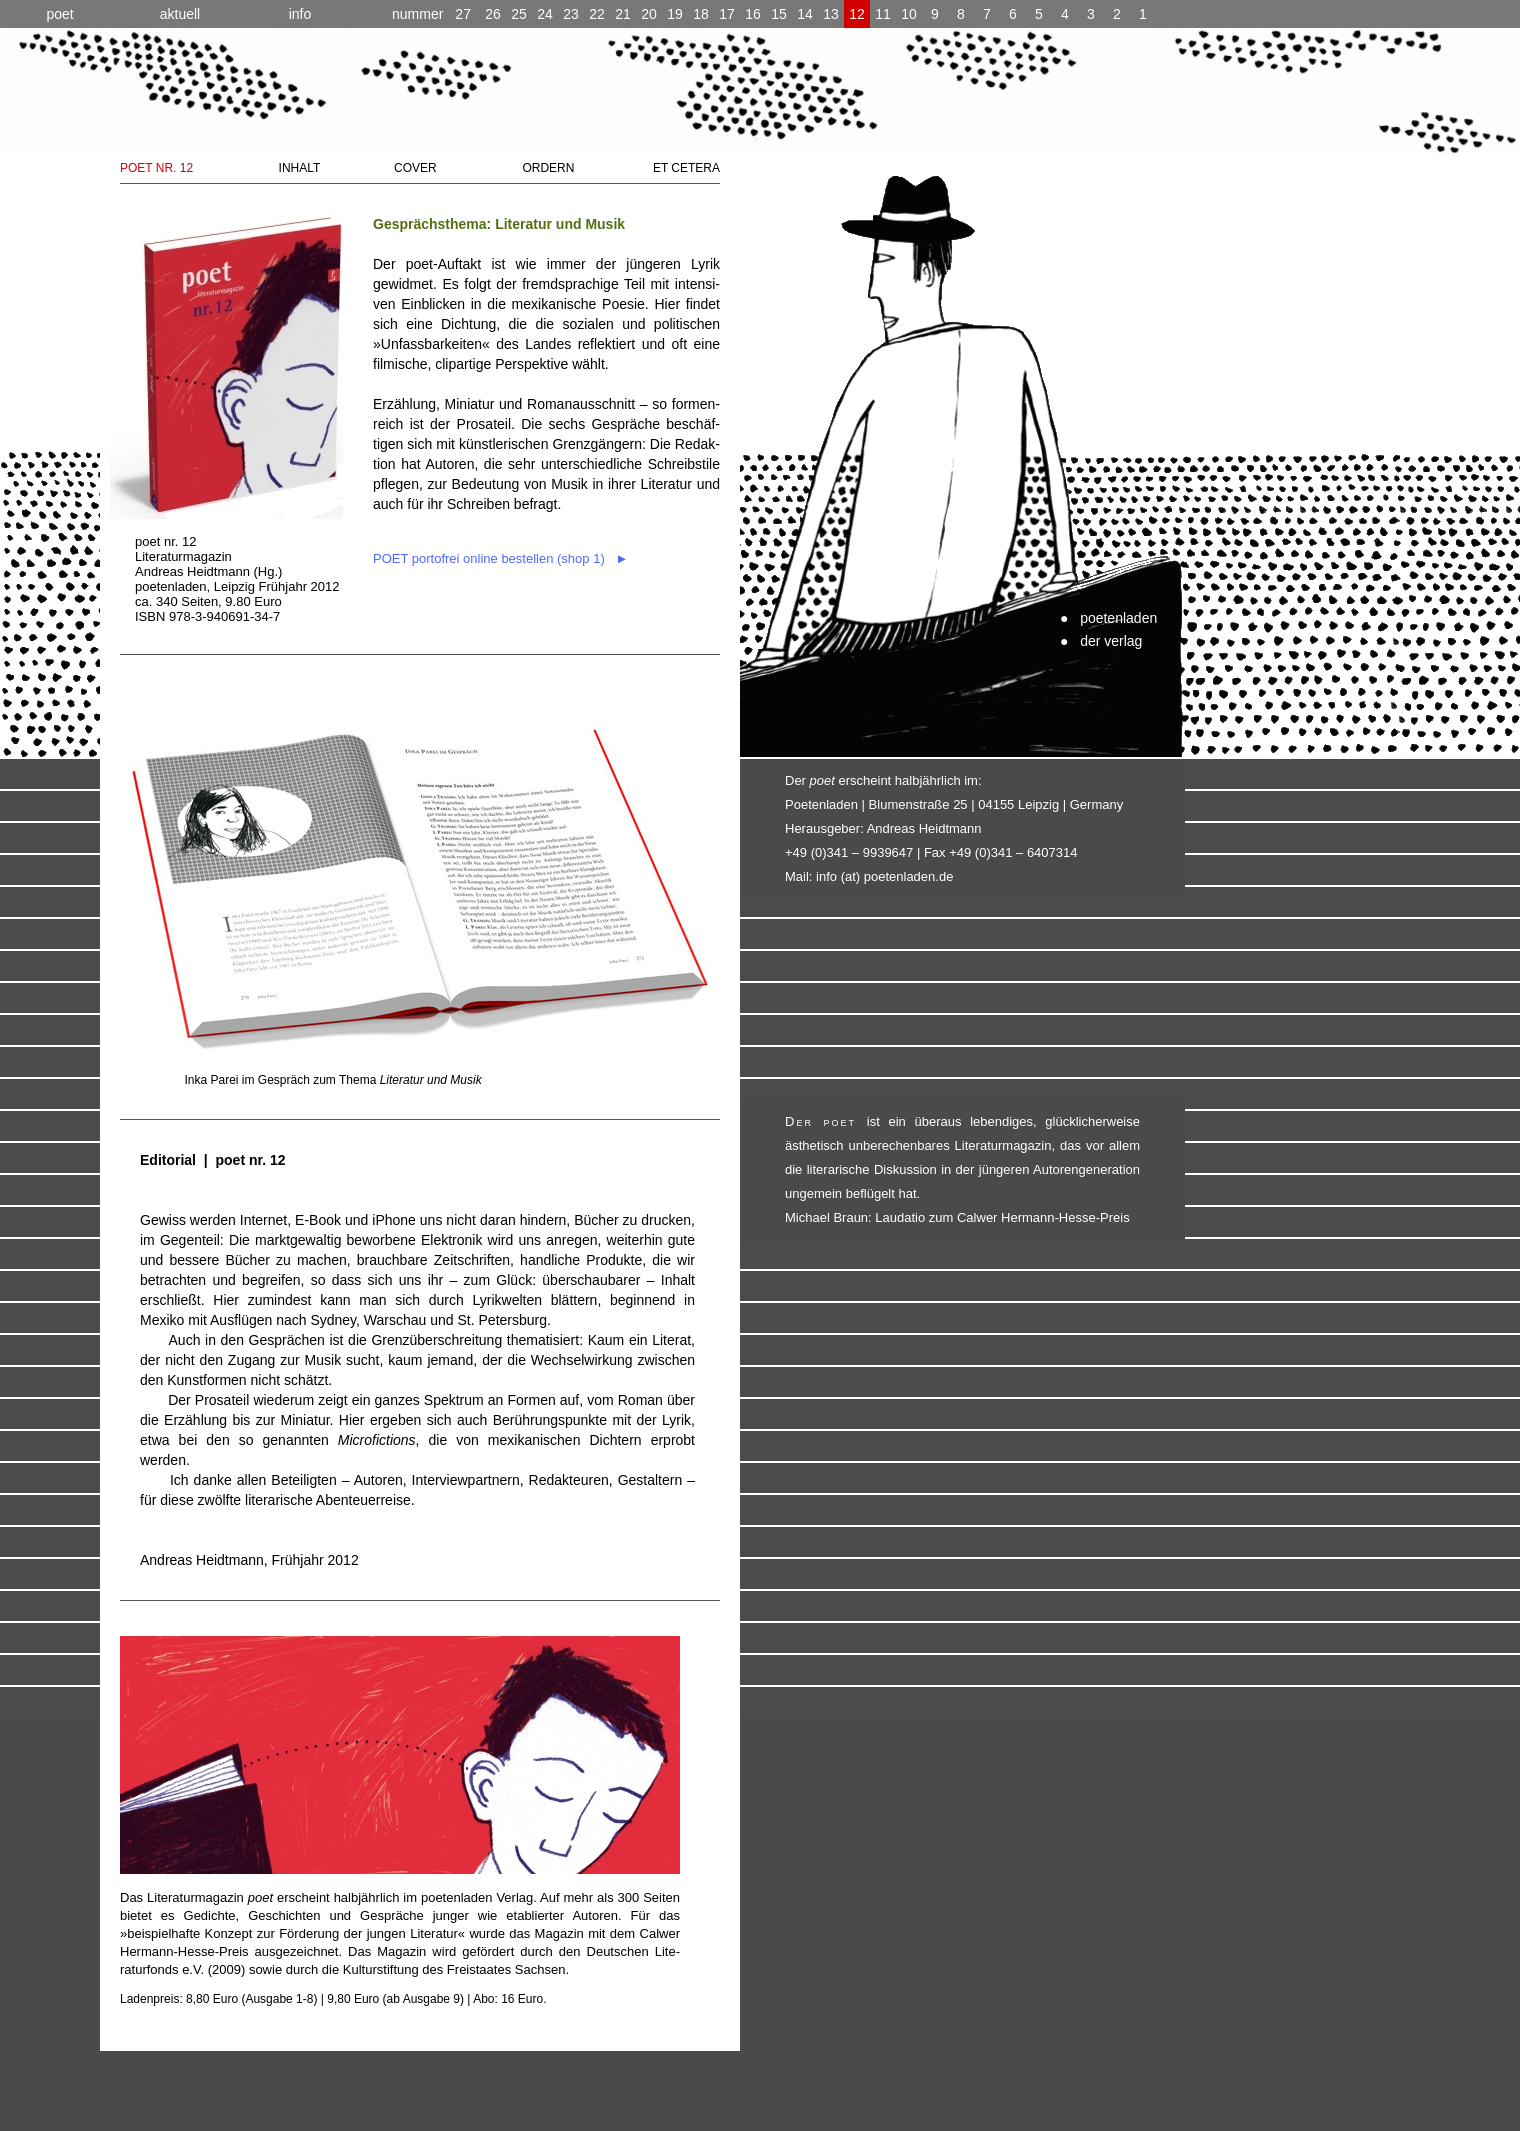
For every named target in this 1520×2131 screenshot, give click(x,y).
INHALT (300, 168)
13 (831, 14)
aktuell (180, 14)
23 (571, 14)
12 (857, 14)
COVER (415, 168)
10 (909, 14)
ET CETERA (686, 168)
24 (545, 14)
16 (753, 14)
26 (493, 14)
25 (519, 14)
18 (701, 14)
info (300, 14)
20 (649, 14)
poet (59, 14)
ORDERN (548, 168)
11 (883, 14)
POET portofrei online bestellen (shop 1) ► (500, 558)
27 (431, 14)
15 (779, 14)
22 (597, 14)
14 (805, 14)
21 (623, 14)
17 (727, 14)
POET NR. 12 (156, 168)
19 (675, 14)
